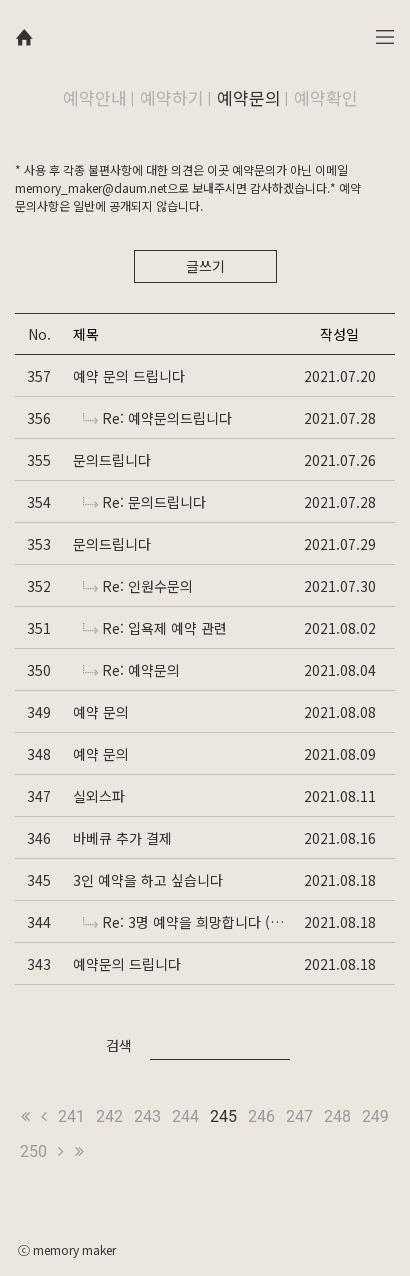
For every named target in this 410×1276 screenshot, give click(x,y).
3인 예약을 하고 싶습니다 (148, 880)
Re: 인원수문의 (138, 586)
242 (109, 1116)
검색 (119, 1045)
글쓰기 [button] (205, 266)
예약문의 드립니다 (127, 964)
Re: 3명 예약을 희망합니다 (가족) (183, 922)
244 (185, 1116)
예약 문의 (101, 712)
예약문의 (249, 97)
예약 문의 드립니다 (129, 376)
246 (261, 1116)
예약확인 (326, 97)
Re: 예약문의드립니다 (157, 418)
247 (299, 1116)
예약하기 (172, 97)
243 (147, 1116)
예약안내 (95, 97)
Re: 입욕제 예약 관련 (155, 628)
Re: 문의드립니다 (144, 502)
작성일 (339, 334)
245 (223, 1116)
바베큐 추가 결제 (122, 838)
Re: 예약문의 (131, 670)
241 (71, 1116)
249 (375, 1116)
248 (337, 1116)
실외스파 (99, 796)
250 (33, 1151)
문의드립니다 (112, 460)
